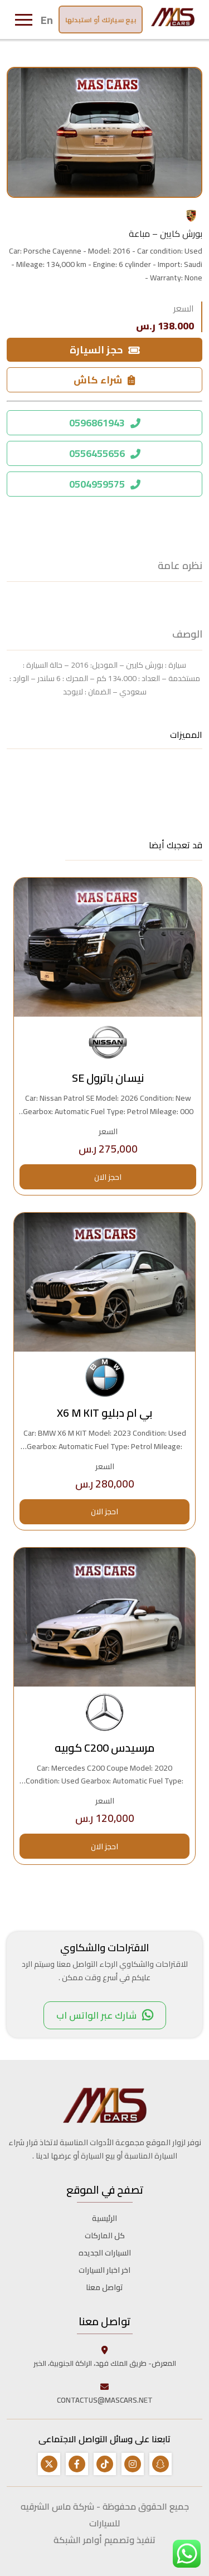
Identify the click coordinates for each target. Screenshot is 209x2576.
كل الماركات (105, 2235)
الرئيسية (104, 2218)
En (47, 19)
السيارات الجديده (105, 2253)
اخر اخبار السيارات (104, 2270)
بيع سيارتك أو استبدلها (100, 19)
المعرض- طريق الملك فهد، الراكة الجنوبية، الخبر (105, 2356)
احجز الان (107, 1177)
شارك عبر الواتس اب (104, 2015)
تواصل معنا (104, 2287)
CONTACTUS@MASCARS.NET (105, 2393)
